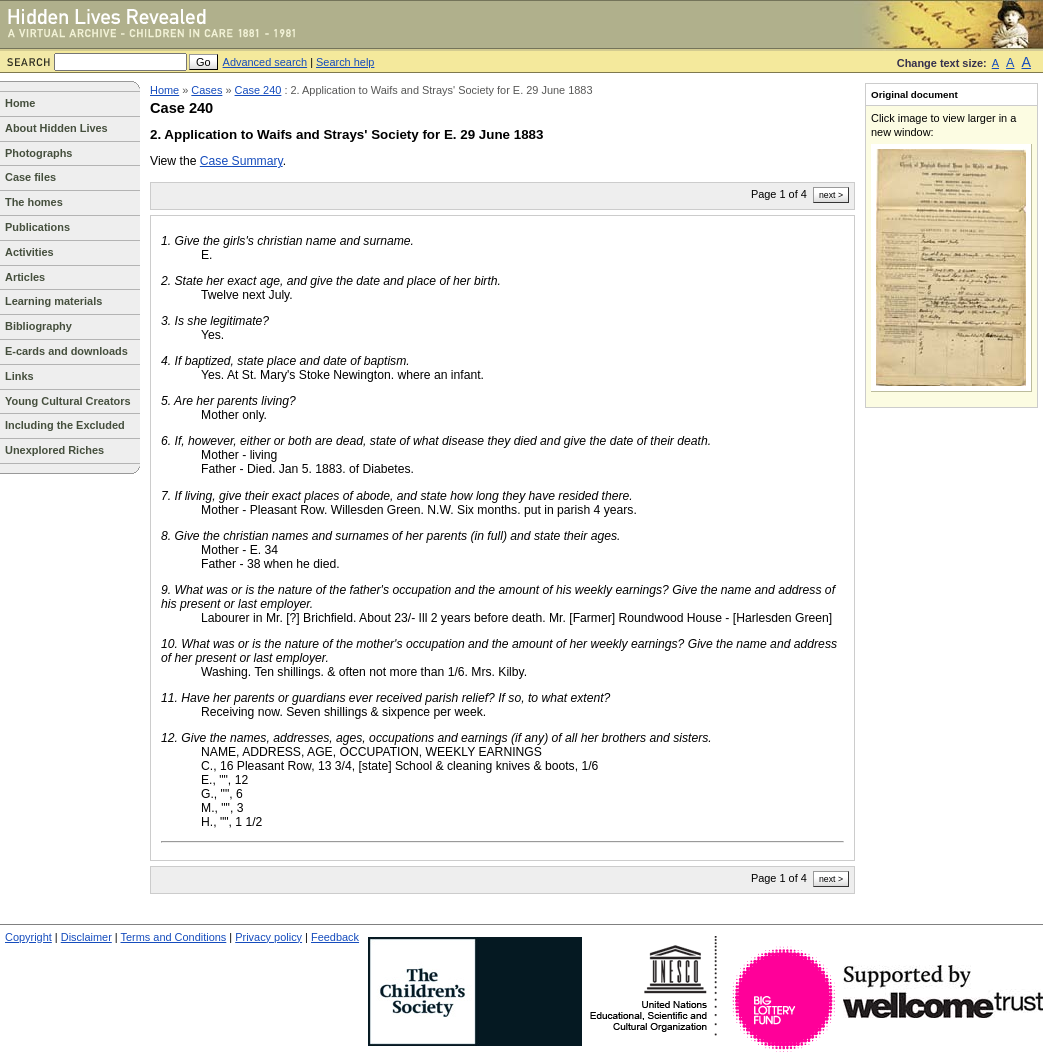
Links (19, 376)
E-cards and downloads (66, 351)
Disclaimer (86, 937)
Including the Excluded (65, 425)
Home (20, 103)
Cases (206, 90)
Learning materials (53, 301)
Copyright (28, 937)
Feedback (335, 937)
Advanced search (265, 62)
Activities (29, 252)
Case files (30, 177)
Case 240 (258, 90)
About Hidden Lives (56, 128)
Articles (25, 277)
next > (831, 195)
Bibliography (38, 326)
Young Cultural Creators (68, 401)
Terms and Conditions (174, 937)
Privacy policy (268, 937)
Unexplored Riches (54, 450)
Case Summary (241, 161)
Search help (345, 62)
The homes (34, 202)
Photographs (38, 153)
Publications (37, 227)
